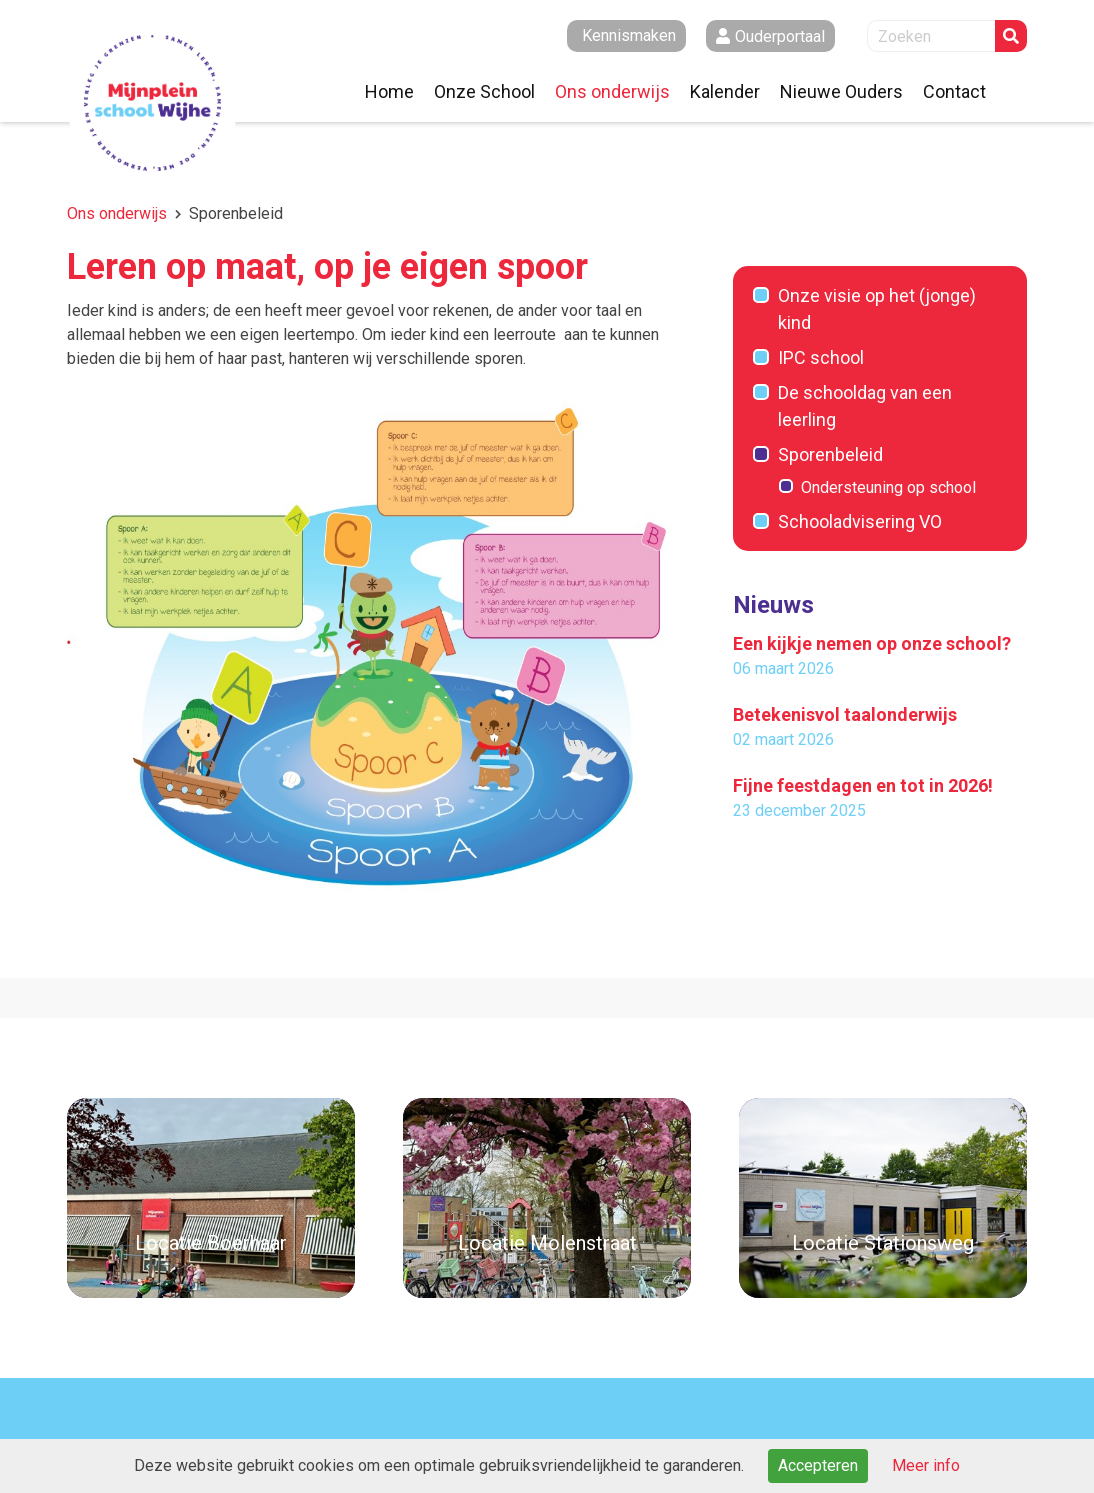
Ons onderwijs (117, 213)
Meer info (926, 1465)
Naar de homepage (152, 103)
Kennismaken (629, 35)
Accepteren (818, 1465)
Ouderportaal (780, 36)
